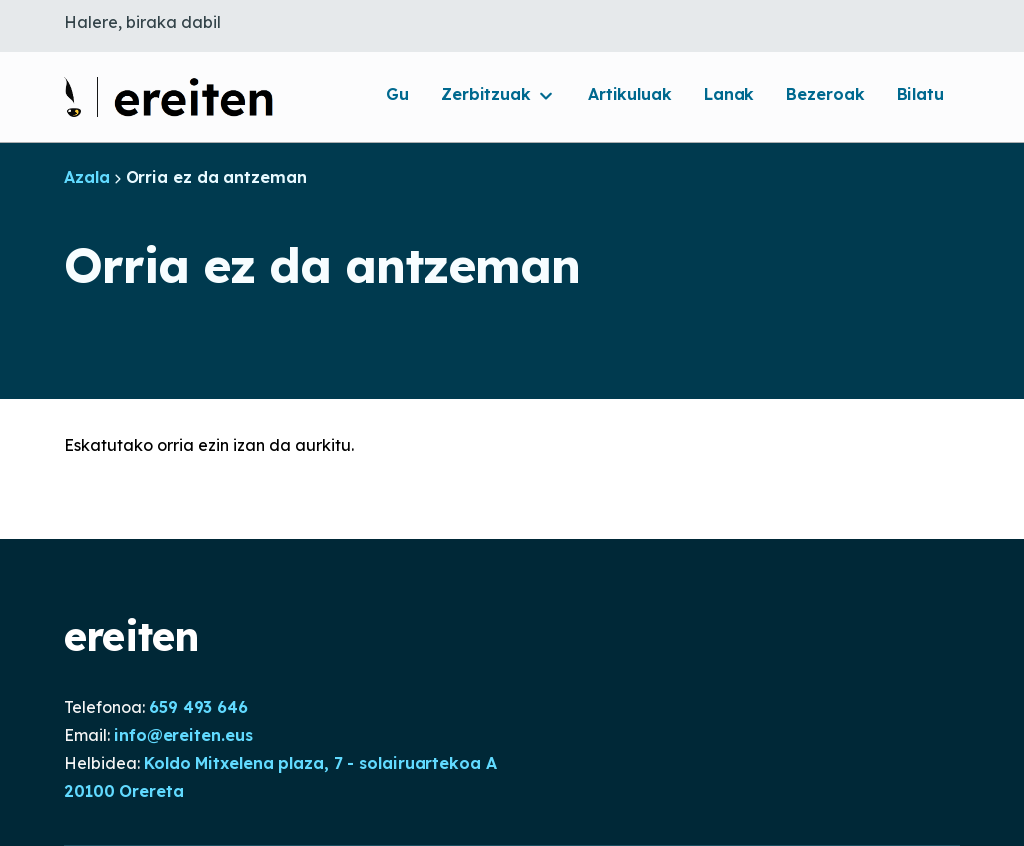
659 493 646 (198, 707)
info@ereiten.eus (183, 735)
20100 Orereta (124, 791)
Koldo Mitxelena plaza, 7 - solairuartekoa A (320, 763)
